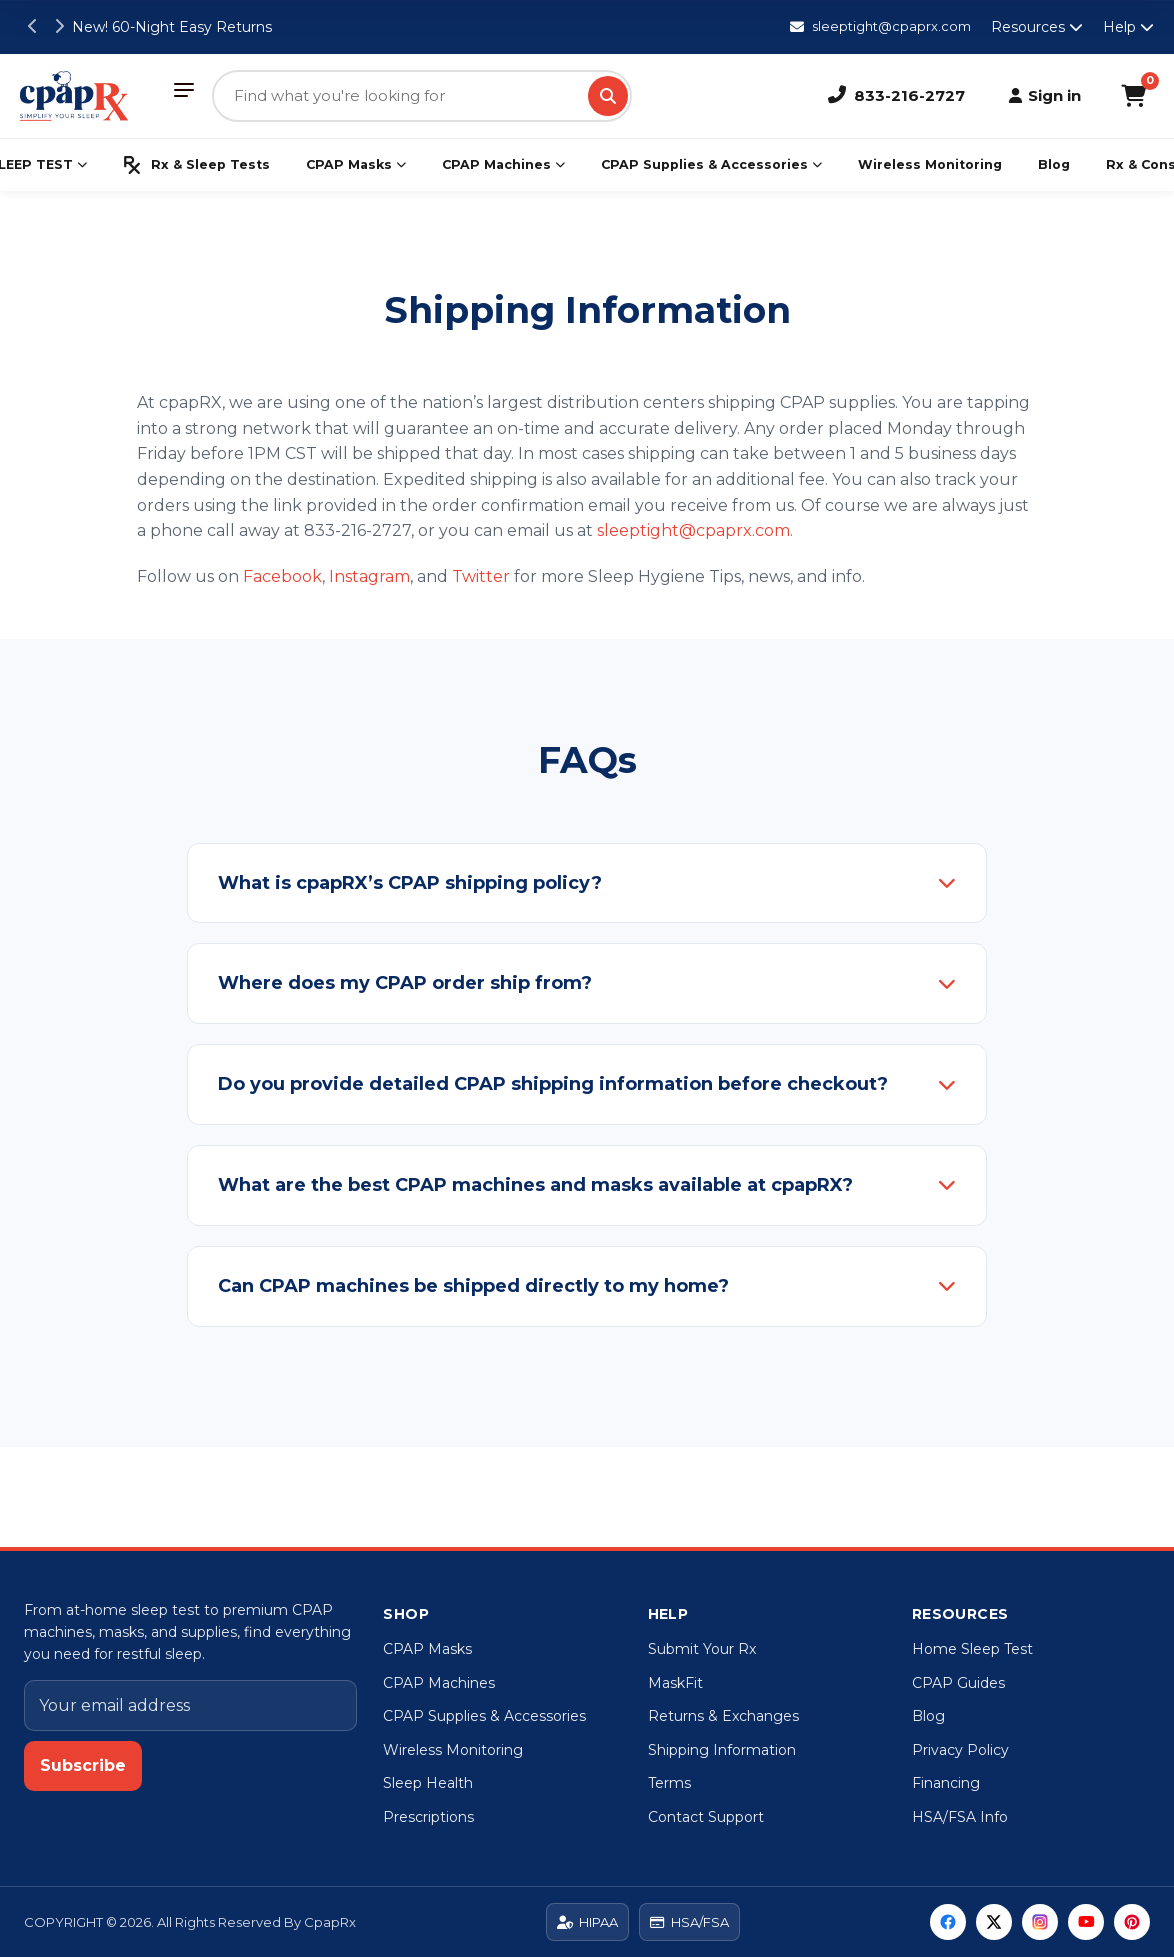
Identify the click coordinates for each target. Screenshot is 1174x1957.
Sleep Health (428, 1783)
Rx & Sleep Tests (196, 165)
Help (1128, 27)
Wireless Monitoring (930, 164)
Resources (1037, 27)
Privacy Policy (960, 1750)
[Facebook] (948, 1922)
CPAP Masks (356, 165)
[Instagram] (1040, 1922)
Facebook (282, 576)
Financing (946, 1783)
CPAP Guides (958, 1683)
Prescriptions (428, 1817)
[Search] (608, 96)
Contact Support (706, 1817)
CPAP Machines (503, 165)
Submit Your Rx (702, 1649)
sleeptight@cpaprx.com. (695, 530)
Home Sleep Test (972, 1649)
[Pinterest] (1132, 1922)
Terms (669, 1783)
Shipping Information (722, 1750)
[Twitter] (994, 1922)
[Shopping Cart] (1133, 96)
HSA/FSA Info (960, 1817)
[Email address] (190, 1706)
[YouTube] (1086, 1922)
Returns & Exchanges (723, 1716)
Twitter (481, 576)
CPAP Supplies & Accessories (711, 165)
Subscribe (83, 1765)
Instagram (369, 576)
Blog (1054, 164)
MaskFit (675, 1683)
